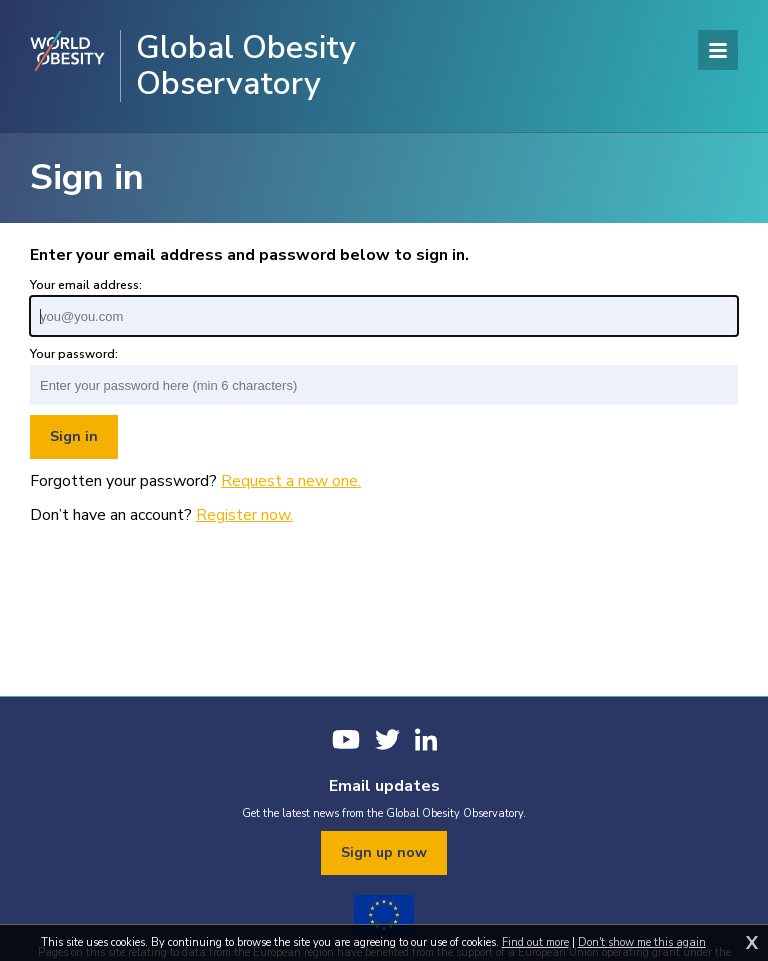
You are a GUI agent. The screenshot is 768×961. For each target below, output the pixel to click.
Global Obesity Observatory (246, 66)
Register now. (244, 515)
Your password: (74, 354)
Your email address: (86, 285)
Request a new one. (291, 481)
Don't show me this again (642, 942)
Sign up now (384, 852)
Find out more (535, 942)
